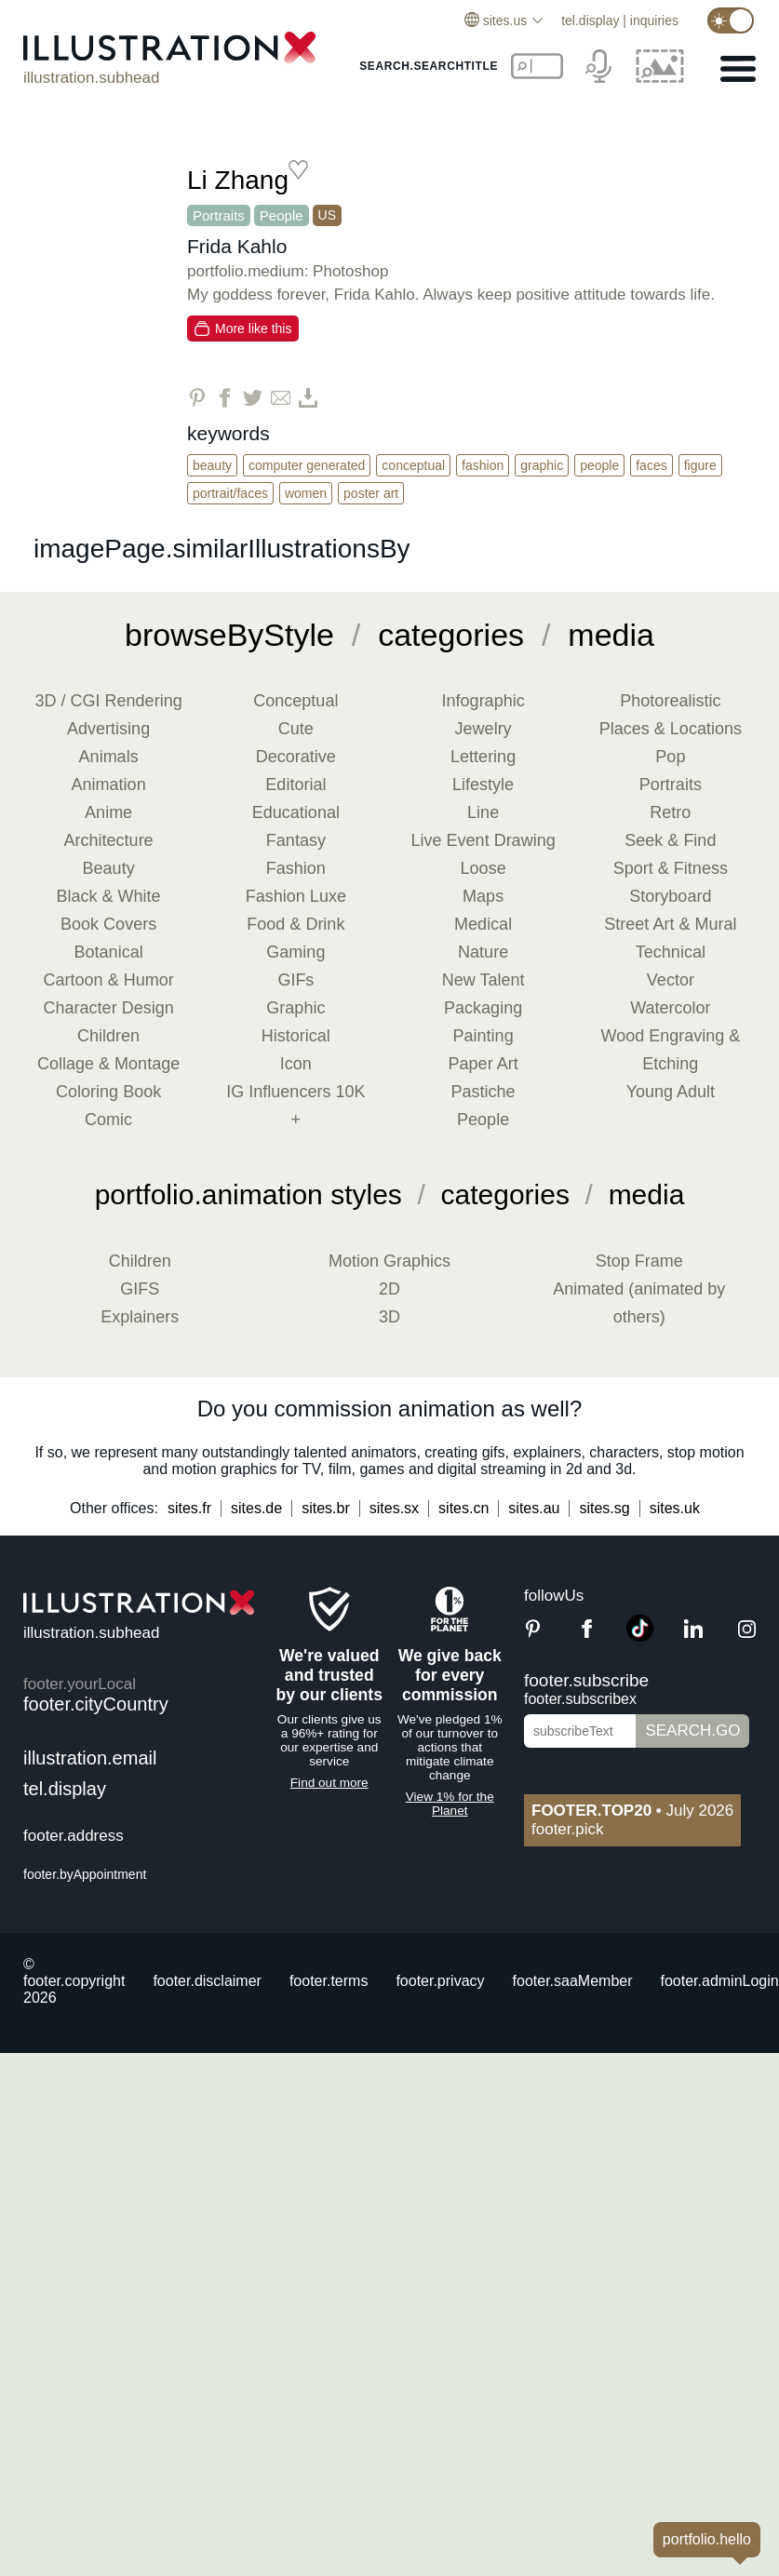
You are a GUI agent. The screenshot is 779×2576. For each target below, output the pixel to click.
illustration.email (89, 1758)
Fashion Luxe (296, 896)
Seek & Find (670, 840)
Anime (108, 812)
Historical (296, 1035)
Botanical (108, 952)
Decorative (296, 756)
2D (389, 1289)
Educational (296, 812)
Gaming (295, 952)
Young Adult (670, 1091)
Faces (651, 465)
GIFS (139, 1289)
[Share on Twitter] (252, 398)
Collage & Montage (108, 1063)
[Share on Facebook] (225, 398)
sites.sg (604, 1508)
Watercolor (670, 1008)
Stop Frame (639, 1261)
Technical (670, 952)
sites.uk (675, 1508)
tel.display (590, 20)
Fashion (483, 465)
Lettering (483, 756)
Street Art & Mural (670, 924)
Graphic (541, 465)
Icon (296, 1063)
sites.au (533, 1508)
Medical (483, 924)
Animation (109, 784)
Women (306, 493)
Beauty (212, 465)
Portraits (219, 215)
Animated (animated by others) (639, 1303)
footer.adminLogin (720, 1981)
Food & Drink (295, 924)
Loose (483, 868)
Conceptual (413, 465)
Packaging (483, 1008)
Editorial (295, 784)
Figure (700, 465)
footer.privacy (440, 1981)
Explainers (140, 1317)
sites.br (326, 1508)
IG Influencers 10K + (295, 1105)
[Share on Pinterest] (197, 398)
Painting (483, 1035)
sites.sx (394, 1508)
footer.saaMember (573, 1981)
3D (389, 1317)
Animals (109, 756)
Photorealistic (670, 700)
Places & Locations (670, 728)
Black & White (109, 896)
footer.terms (328, 1981)
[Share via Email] (280, 398)
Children (108, 1035)
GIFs (295, 980)
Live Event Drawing (483, 840)
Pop (670, 756)
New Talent (483, 980)
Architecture (109, 840)
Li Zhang (238, 180)
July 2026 (632, 1810)
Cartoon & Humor (109, 980)
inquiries (654, 20)
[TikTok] (639, 1636)
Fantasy (296, 840)
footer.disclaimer (207, 1981)
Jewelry (483, 728)
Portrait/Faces (230, 493)
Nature (483, 952)
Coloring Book (108, 1091)
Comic (108, 1119)
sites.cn (463, 1508)
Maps (483, 896)
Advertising (108, 728)
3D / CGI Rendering (108, 700)
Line (483, 812)
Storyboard (670, 896)
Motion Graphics (389, 1261)
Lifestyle (483, 784)
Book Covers (108, 924)
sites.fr (189, 1508)
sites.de (256, 1508)
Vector (670, 980)
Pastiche (483, 1091)
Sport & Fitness (670, 868)
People (281, 215)
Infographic (483, 700)
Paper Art (483, 1063)
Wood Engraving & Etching (670, 1049)
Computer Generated (306, 465)
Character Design (109, 1008)
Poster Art (370, 493)
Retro (670, 812)
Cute (296, 728)
